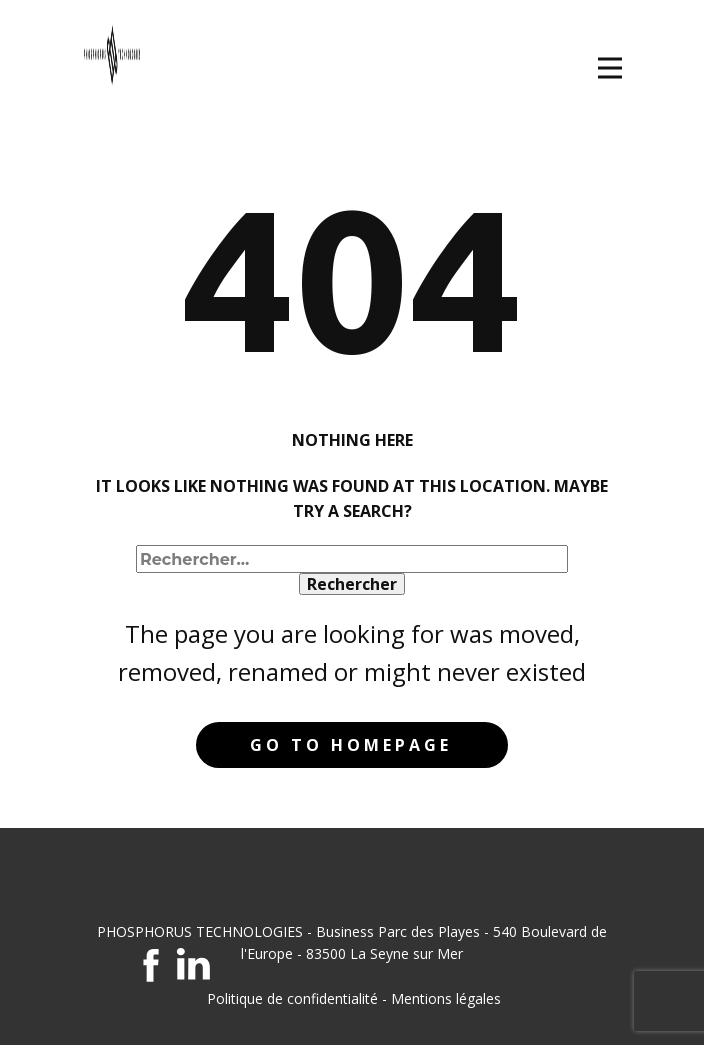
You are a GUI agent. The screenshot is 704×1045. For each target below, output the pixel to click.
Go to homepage (351, 745)
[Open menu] (610, 68)
